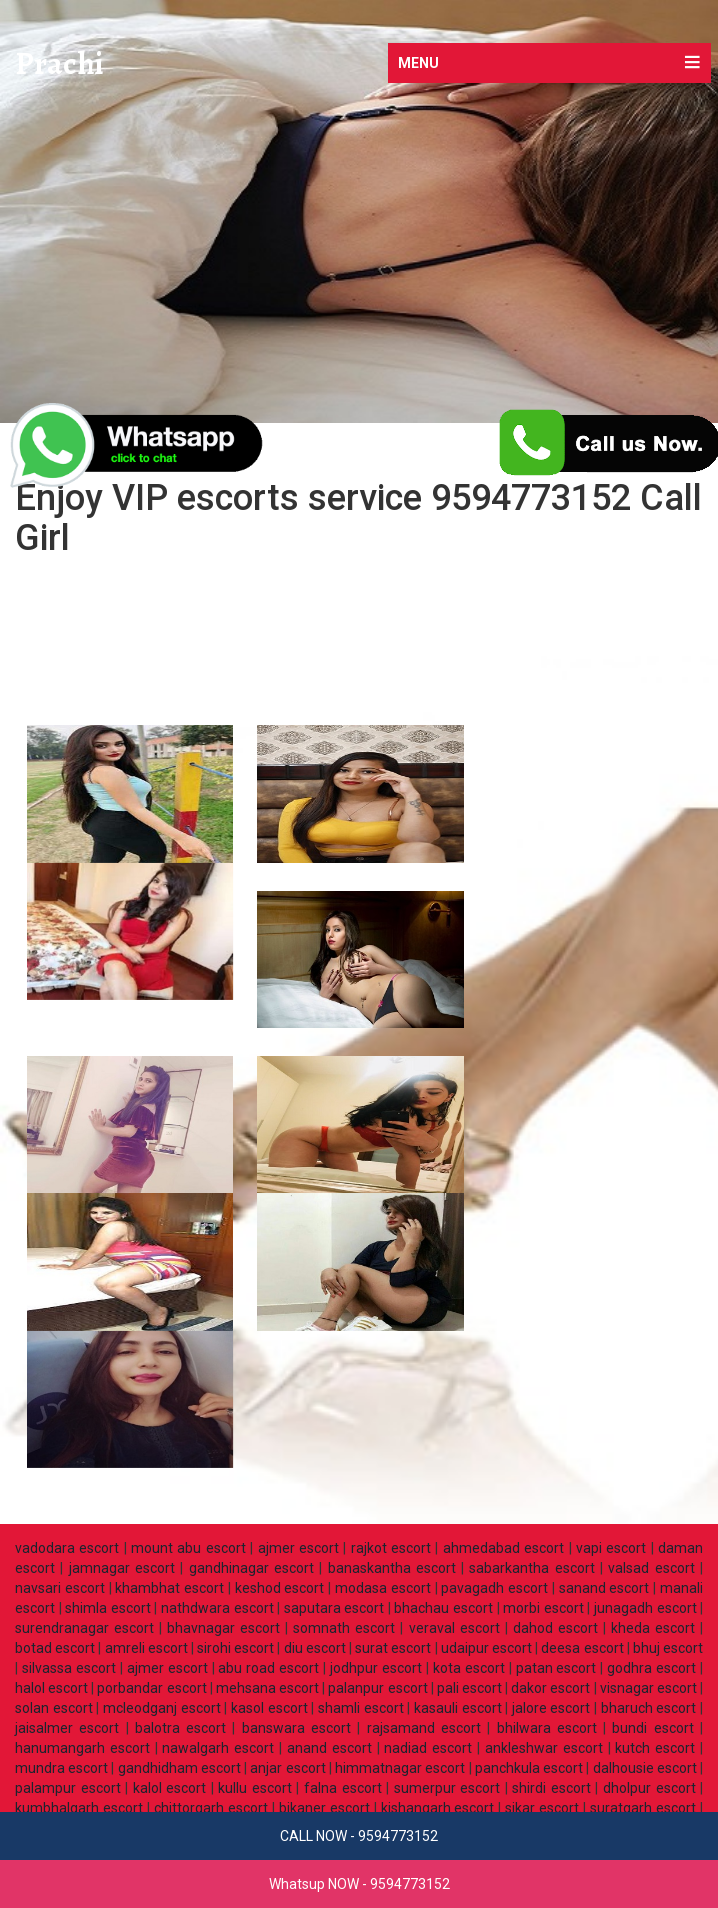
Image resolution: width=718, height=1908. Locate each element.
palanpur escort (377, 1688)
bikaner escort (324, 1808)
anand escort (329, 1748)
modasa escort (383, 1588)
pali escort (469, 1688)
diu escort (315, 1648)
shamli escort (361, 1708)
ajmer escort (298, 1548)
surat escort (393, 1648)
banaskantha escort (392, 1568)
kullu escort (255, 1788)
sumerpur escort (447, 1788)
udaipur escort (486, 1648)
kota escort (469, 1668)
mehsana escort (267, 1688)
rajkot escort (391, 1548)
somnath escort (344, 1628)
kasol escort (269, 1708)
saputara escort (334, 1608)
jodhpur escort (376, 1668)
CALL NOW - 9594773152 (359, 1836)
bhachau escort (443, 1608)
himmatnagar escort (400, 1768)
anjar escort (287, 1768)
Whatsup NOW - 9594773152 (359, 1884)
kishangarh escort (438, 1808)
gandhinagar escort (251, 1568)
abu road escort (268, 1668)
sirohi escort (235, 1648)
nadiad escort (428, 1748)
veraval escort (454, 1628)
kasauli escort (458, 1708)
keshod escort (280, 1588)
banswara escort (296, 1728)
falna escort (343, 1788)
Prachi (59, 64)
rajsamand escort (424, 1728)
